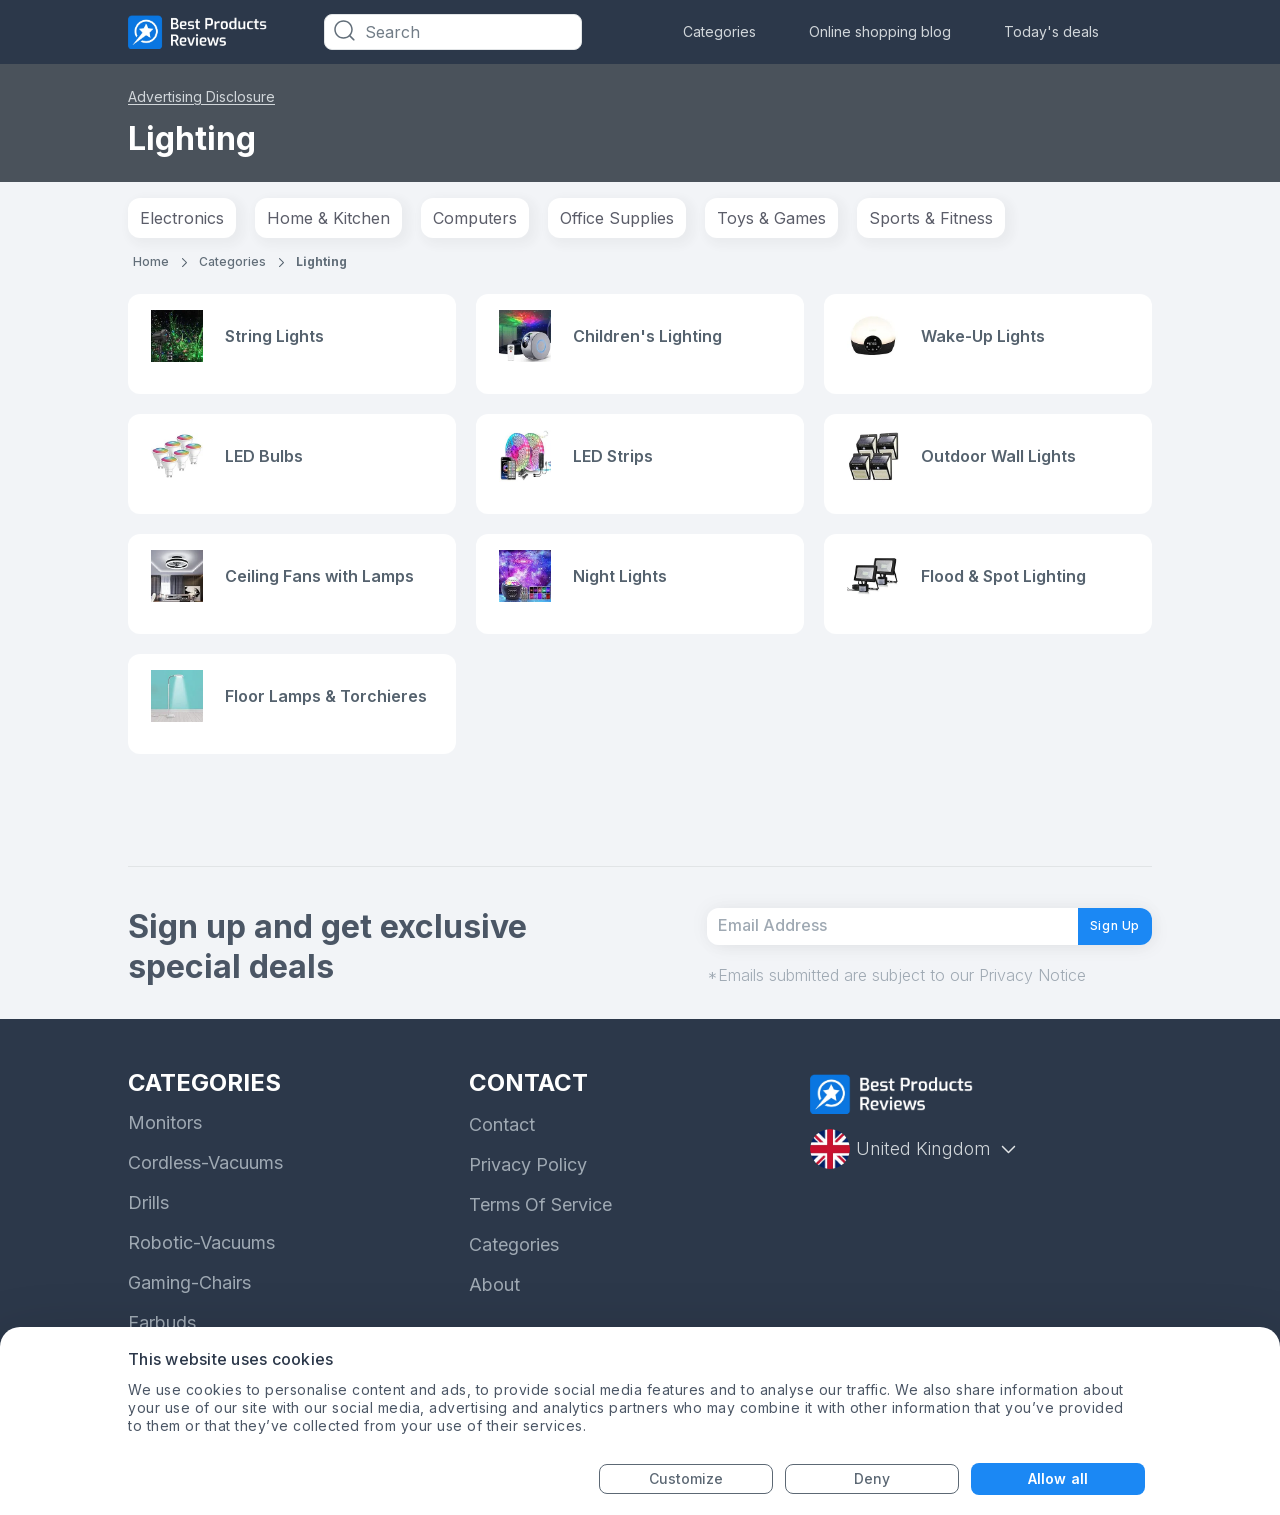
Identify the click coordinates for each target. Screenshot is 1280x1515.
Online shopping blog (880, 31)
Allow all (1058, 1478)
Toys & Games (771, 218)
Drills (148, 1240)
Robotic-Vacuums (201, 1280)
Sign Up (1100, 955)
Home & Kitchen (328, 218)
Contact (502, 1162)
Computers (475, 218)
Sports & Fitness (931, 218)
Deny (872, 1478)
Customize (686, 1478)
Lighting (321, 261)
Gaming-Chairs (189, 1320)
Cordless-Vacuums (205, 1200)
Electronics (182, 218)
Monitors (165, 1160)
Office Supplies (617, 218)
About (494, 1322)
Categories (719, 31)
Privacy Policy (528, 1202)
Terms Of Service (540, 1242)
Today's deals (1051, 31)
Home (151, 261)
